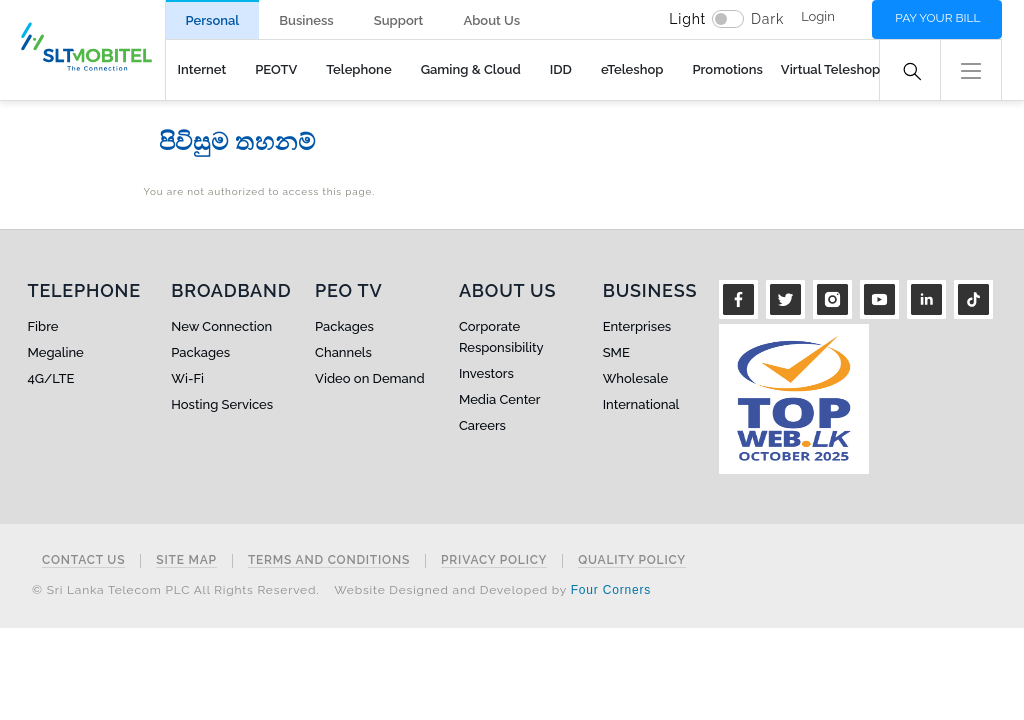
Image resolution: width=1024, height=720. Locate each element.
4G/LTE (51, 378)
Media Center (500, 399)
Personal (213, 20)
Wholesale (635, 378)
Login (818, 16)
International (641, 404)
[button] (971, 68)
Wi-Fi (187, 378)
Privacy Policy (494, 560)
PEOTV (276, 69)
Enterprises (637, 326)
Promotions (727, 69)
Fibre (43, 326)
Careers (482, 425)
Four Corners (611, 590)
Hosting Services (222, 404)
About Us (491, 20)
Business (306, 20)
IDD (561, 69)
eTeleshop (632, 69)
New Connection (221, 326)
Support (399, 20)
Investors (486, 373)
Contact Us (83, 560)
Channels (343, 352)
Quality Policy (632, 560)
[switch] (728, 19)
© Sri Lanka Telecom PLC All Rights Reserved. (175, 590)
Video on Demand (370, 378)
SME (616, 352)
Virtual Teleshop (830, 69)
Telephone (358, 69)
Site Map (186, 560)
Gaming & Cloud (471, 69)
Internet (202, 69)
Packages (200, 352)
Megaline (56, 352)
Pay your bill (937, 18)
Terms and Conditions (329, 560)
